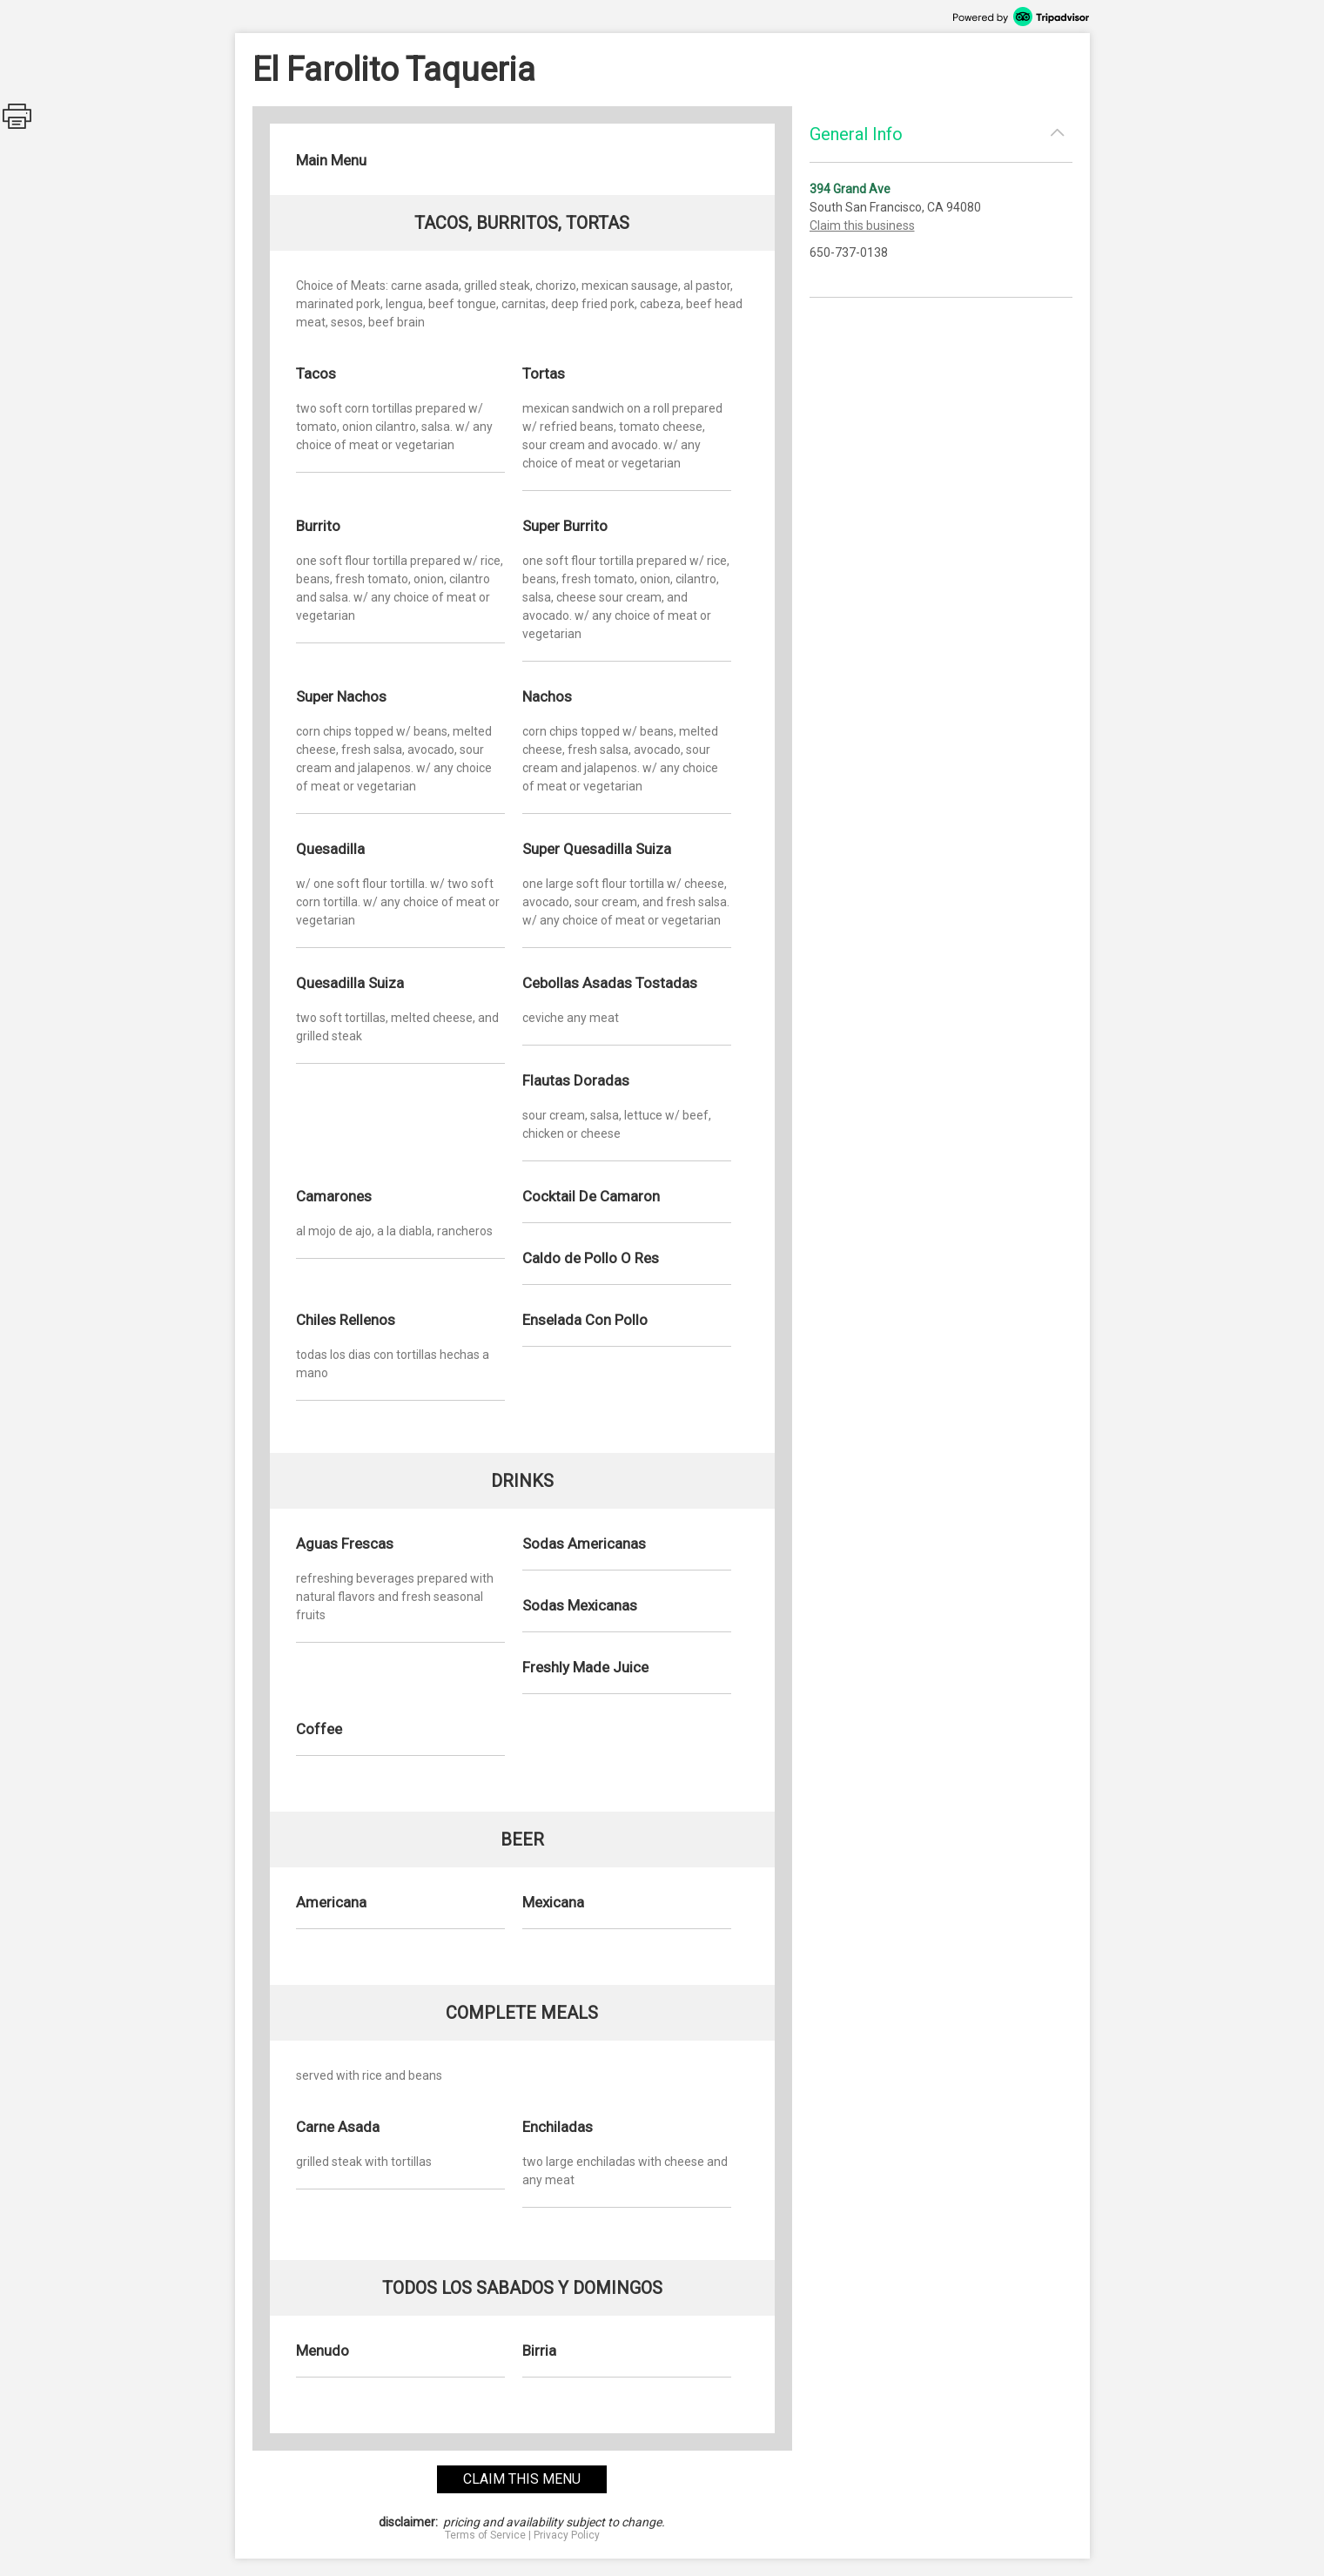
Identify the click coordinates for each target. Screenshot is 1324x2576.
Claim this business (862, 225)
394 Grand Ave (850, 189)
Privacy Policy (567, 2535)
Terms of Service (485, 2535)
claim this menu (522, 2479)
